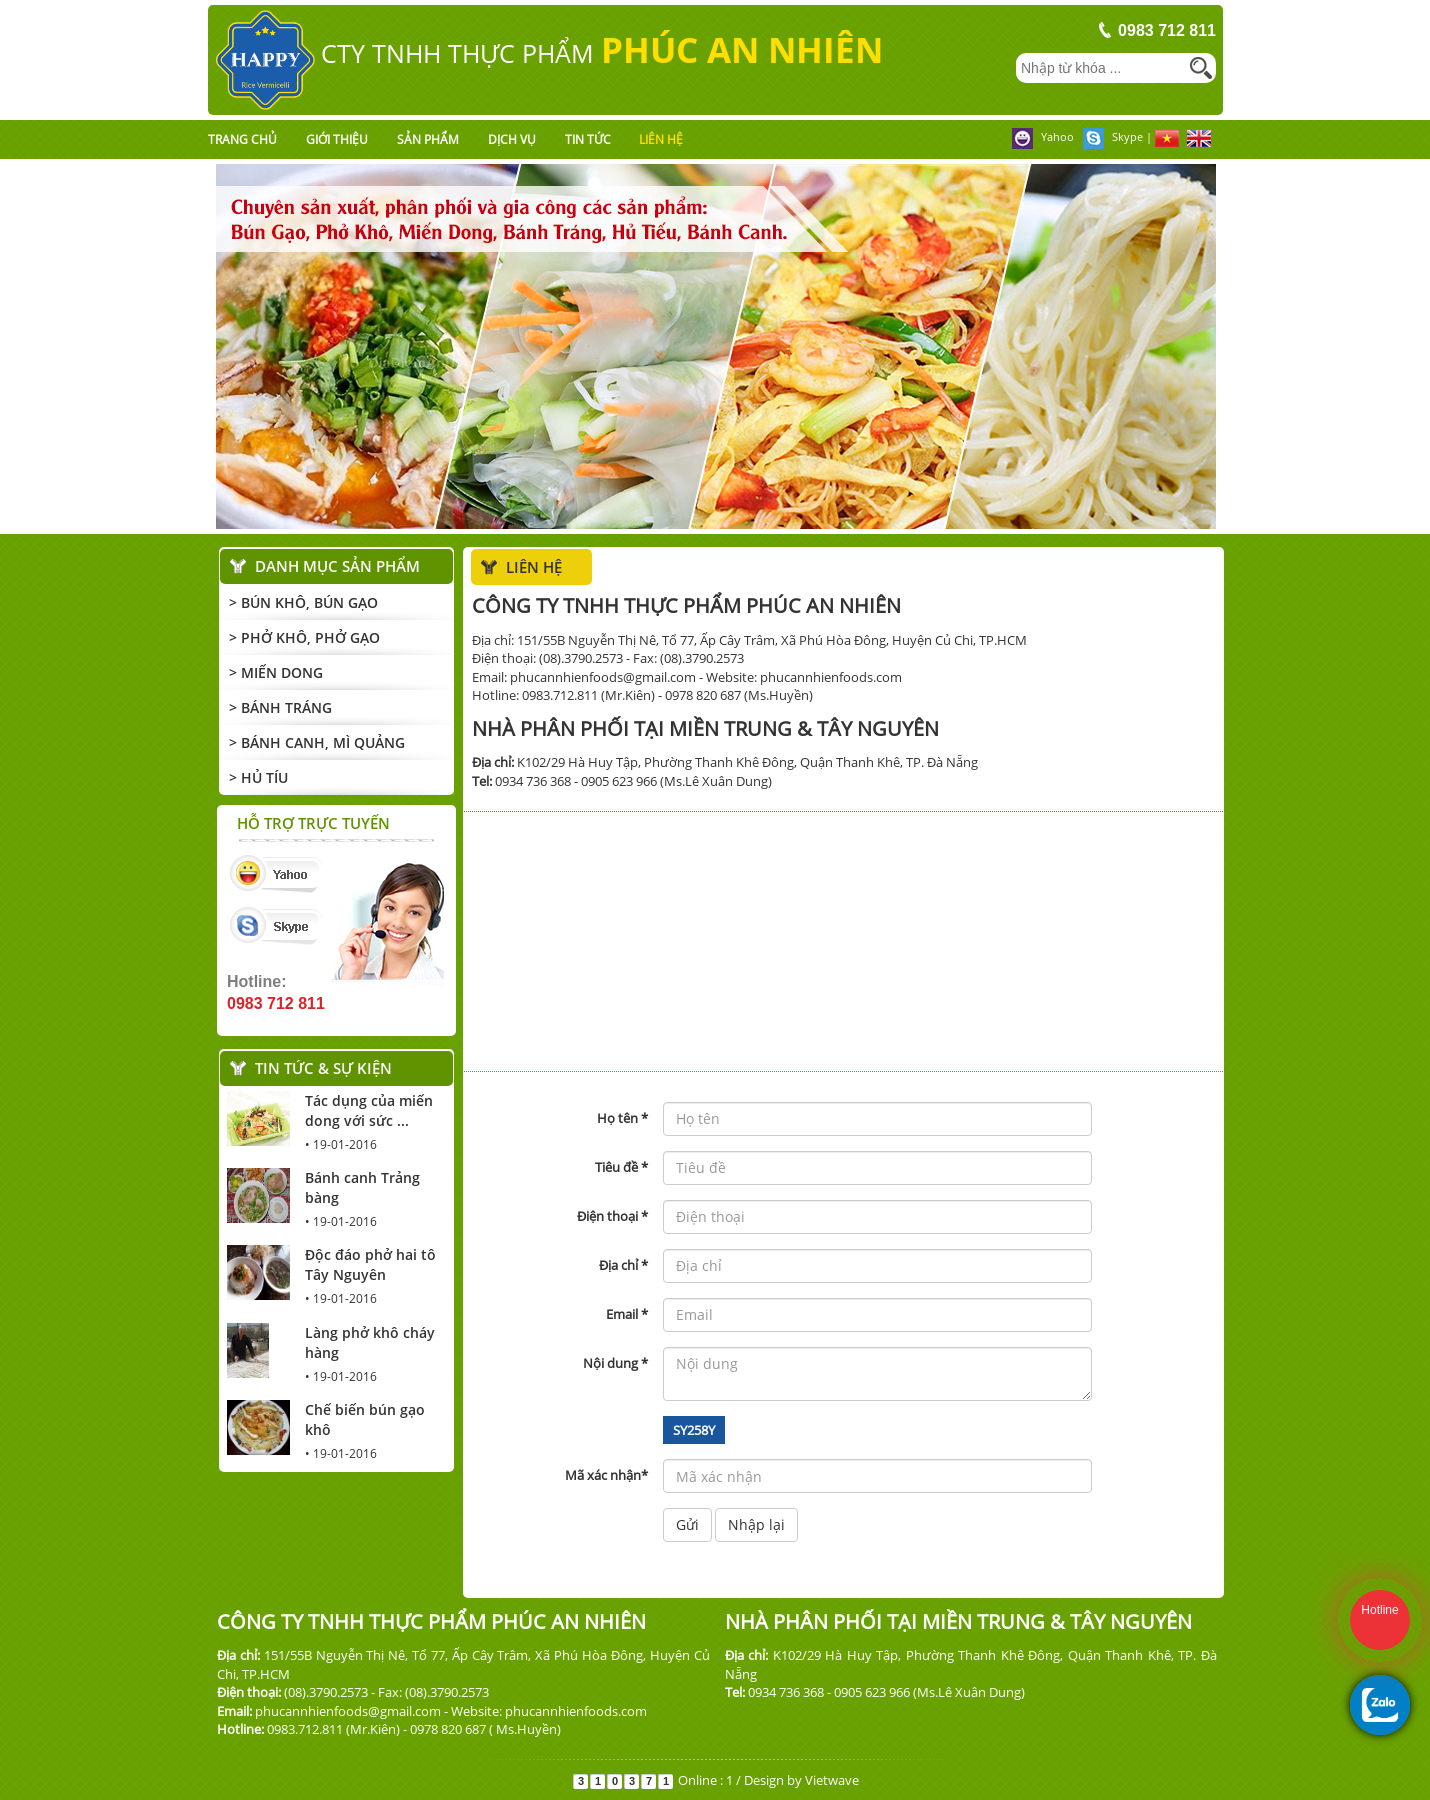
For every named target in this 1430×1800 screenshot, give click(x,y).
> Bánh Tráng (280, 707)
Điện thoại (612, 1216)
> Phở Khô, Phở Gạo (304, 637)
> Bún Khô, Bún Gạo (303, 602)
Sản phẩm (428, 139)
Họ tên (622, 1118)
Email (627, 1314)
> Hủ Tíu (258, 777)
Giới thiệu (337, 139)
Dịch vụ (512, 139)
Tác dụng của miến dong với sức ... (369, 1110)
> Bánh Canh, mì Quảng (317, 742)
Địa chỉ (623, 1265)
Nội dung (615, 1363)
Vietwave (832, 1780)
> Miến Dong (276, 672)
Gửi (687, 1524)
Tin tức (588, 139)
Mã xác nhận (606, 1475)
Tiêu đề (621, 1167)
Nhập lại (756, 1524)
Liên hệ (661, 139)
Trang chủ (242, 139)
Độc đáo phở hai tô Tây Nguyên (370, 1264)
